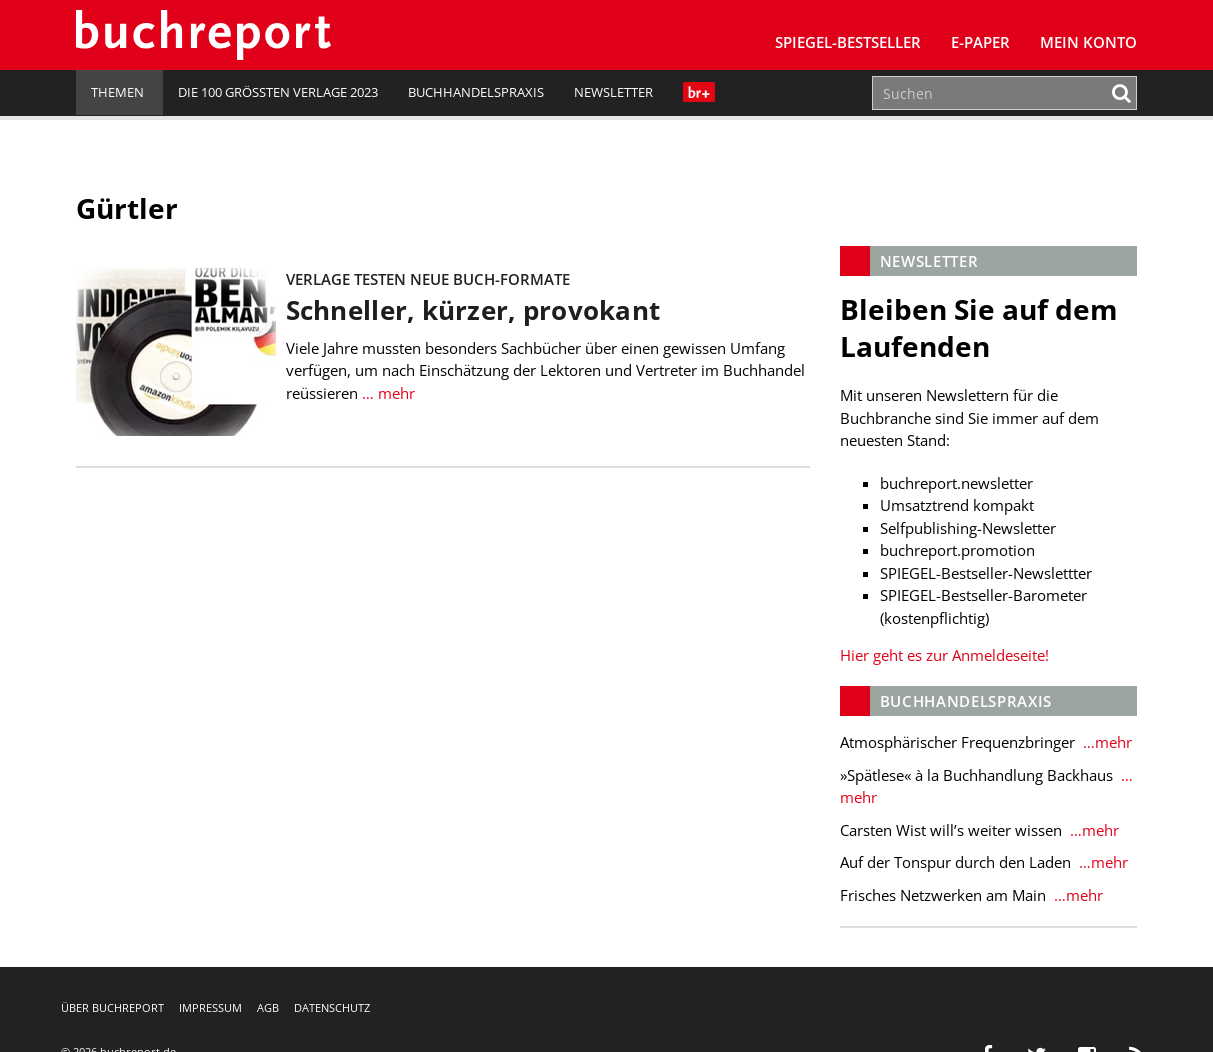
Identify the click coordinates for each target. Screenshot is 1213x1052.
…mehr (1105, 742)
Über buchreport (112, 1007)
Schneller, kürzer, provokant (473, 310)
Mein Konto (1088, 42)
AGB (268, 1007)
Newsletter (613, 92)
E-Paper (980, 42)
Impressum (210, 1007)
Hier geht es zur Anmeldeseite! (944, 655)
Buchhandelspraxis (476, 92)
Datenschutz (332, 1007)
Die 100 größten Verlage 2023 (278, 92)
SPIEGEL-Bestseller (848, 42)
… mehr (386, 393)
